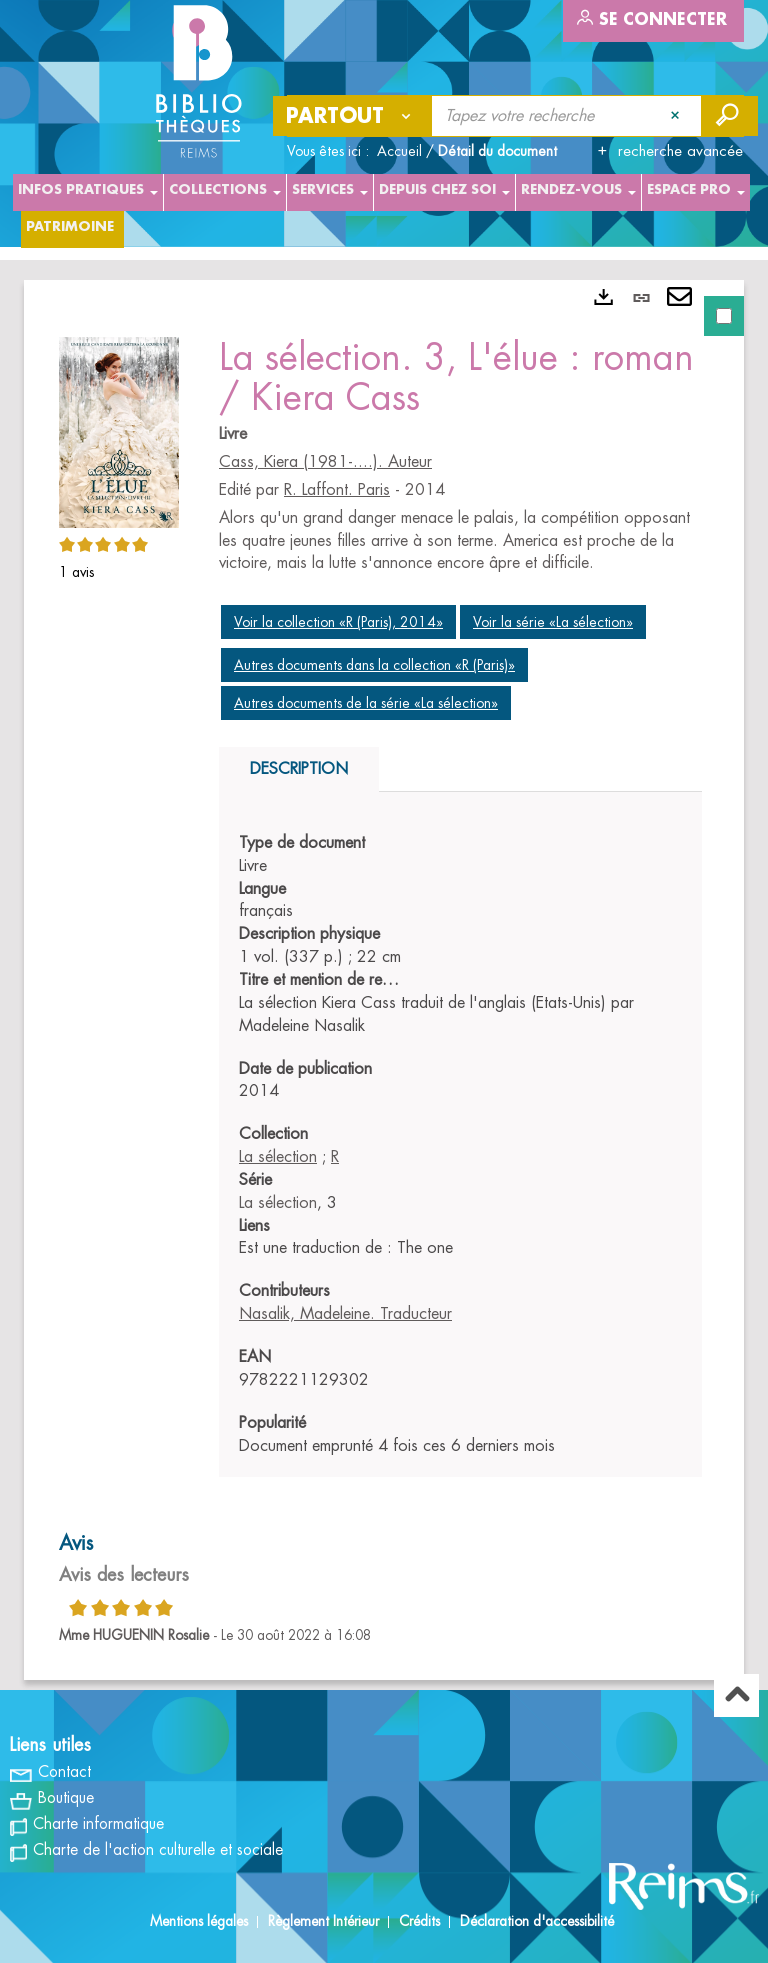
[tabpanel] (384, 980)
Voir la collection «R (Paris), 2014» (338, 622)
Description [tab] (299, 769)
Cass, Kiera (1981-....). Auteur (325, 462)
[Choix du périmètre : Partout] (353, 116)
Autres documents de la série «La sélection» (366, 703)
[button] (119, 429)
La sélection (278, 1157)
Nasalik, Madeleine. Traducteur (345, 1314)
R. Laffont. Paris (337, 490)
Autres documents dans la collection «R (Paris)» (374, 665)
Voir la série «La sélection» (553, 622)
